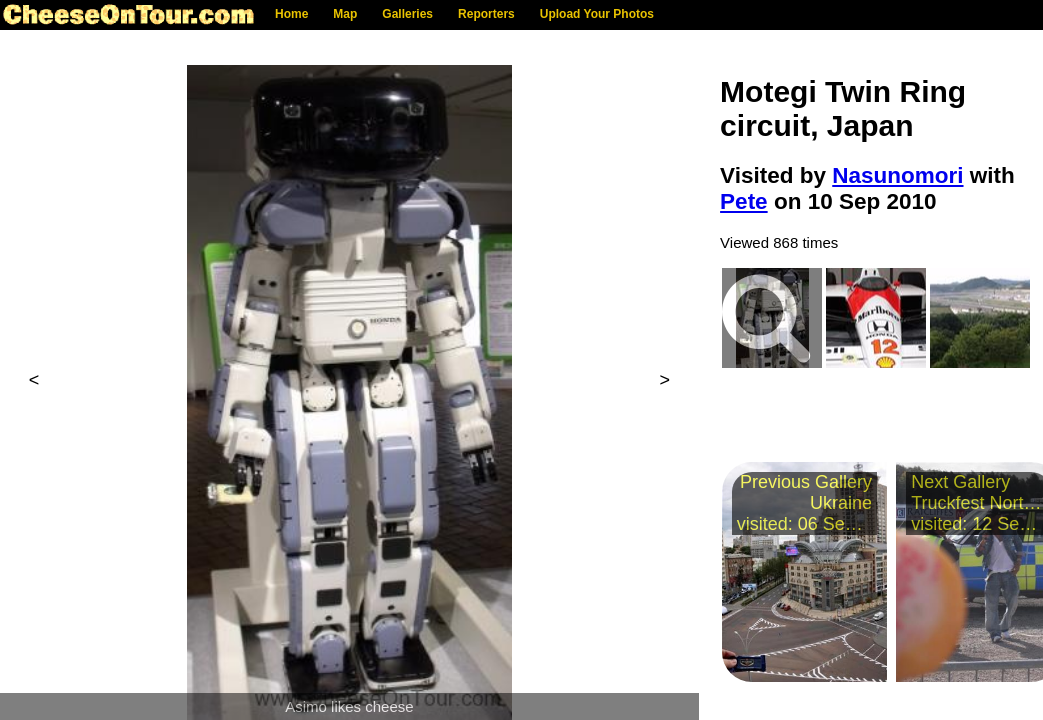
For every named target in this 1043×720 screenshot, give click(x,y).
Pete (744, 201)
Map (345, 14)
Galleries (407, 14)
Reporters (486, 14)
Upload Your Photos (597, 14)
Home (291, 14)
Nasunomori (897, 175)
